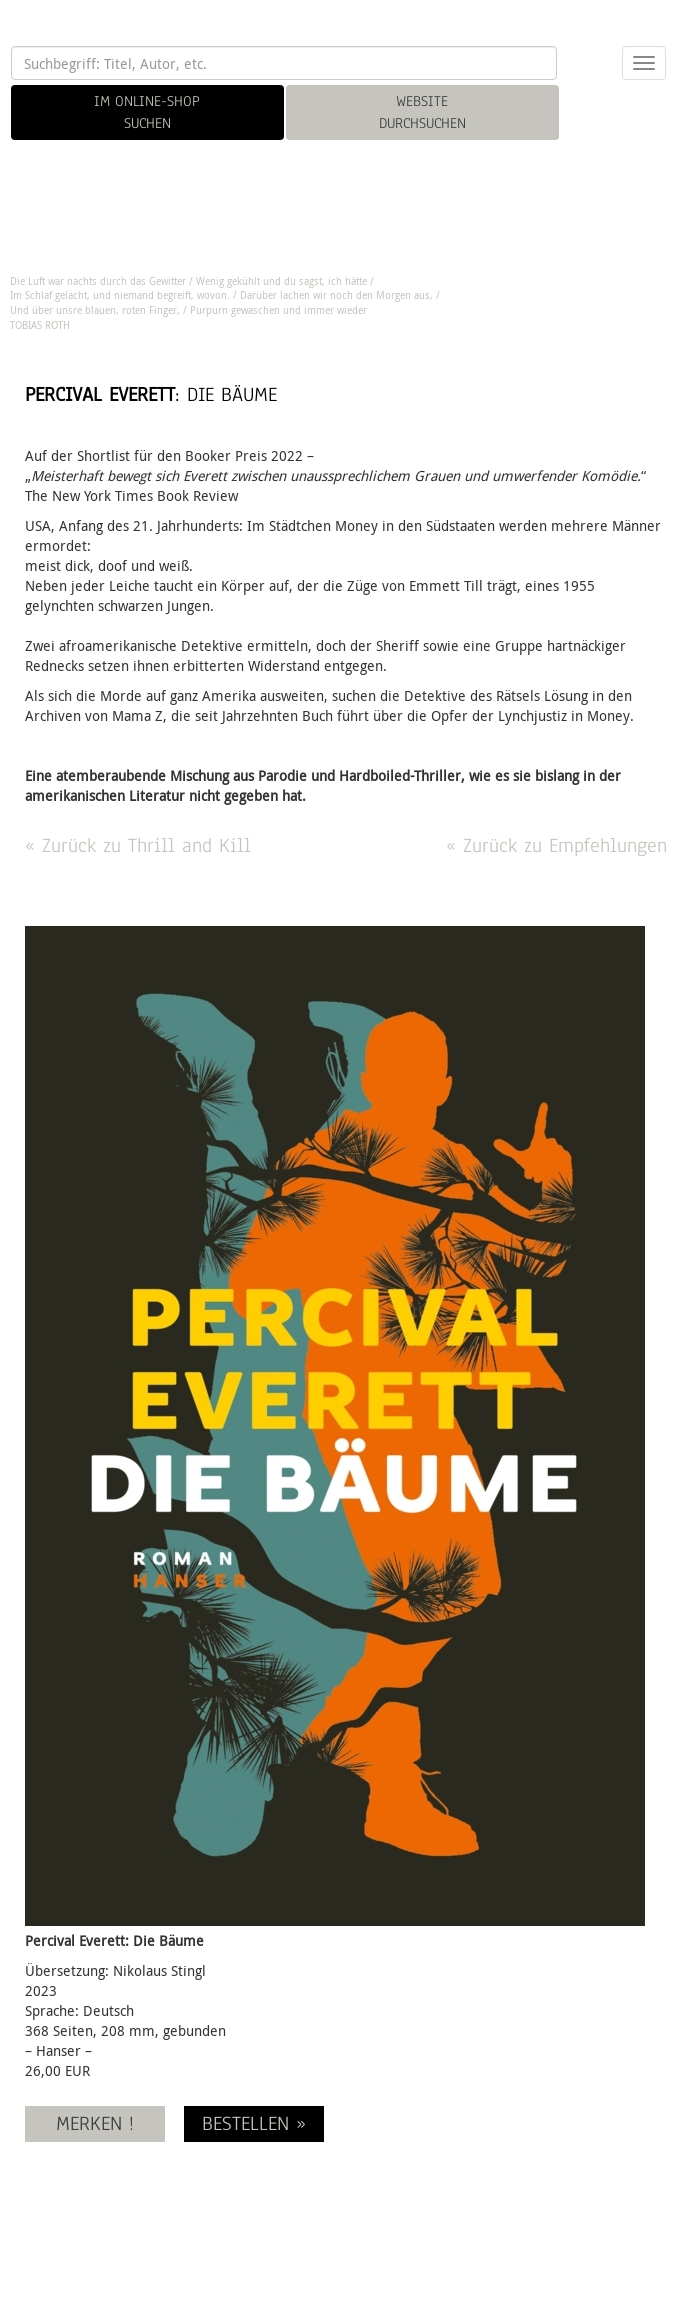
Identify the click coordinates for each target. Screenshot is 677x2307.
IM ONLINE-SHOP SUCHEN (147, 112)
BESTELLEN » (254, 2123)
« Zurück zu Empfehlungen (556, 845)
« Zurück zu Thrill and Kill (138, 845)
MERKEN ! (95, 2123)
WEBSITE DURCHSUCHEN (422, 112)
